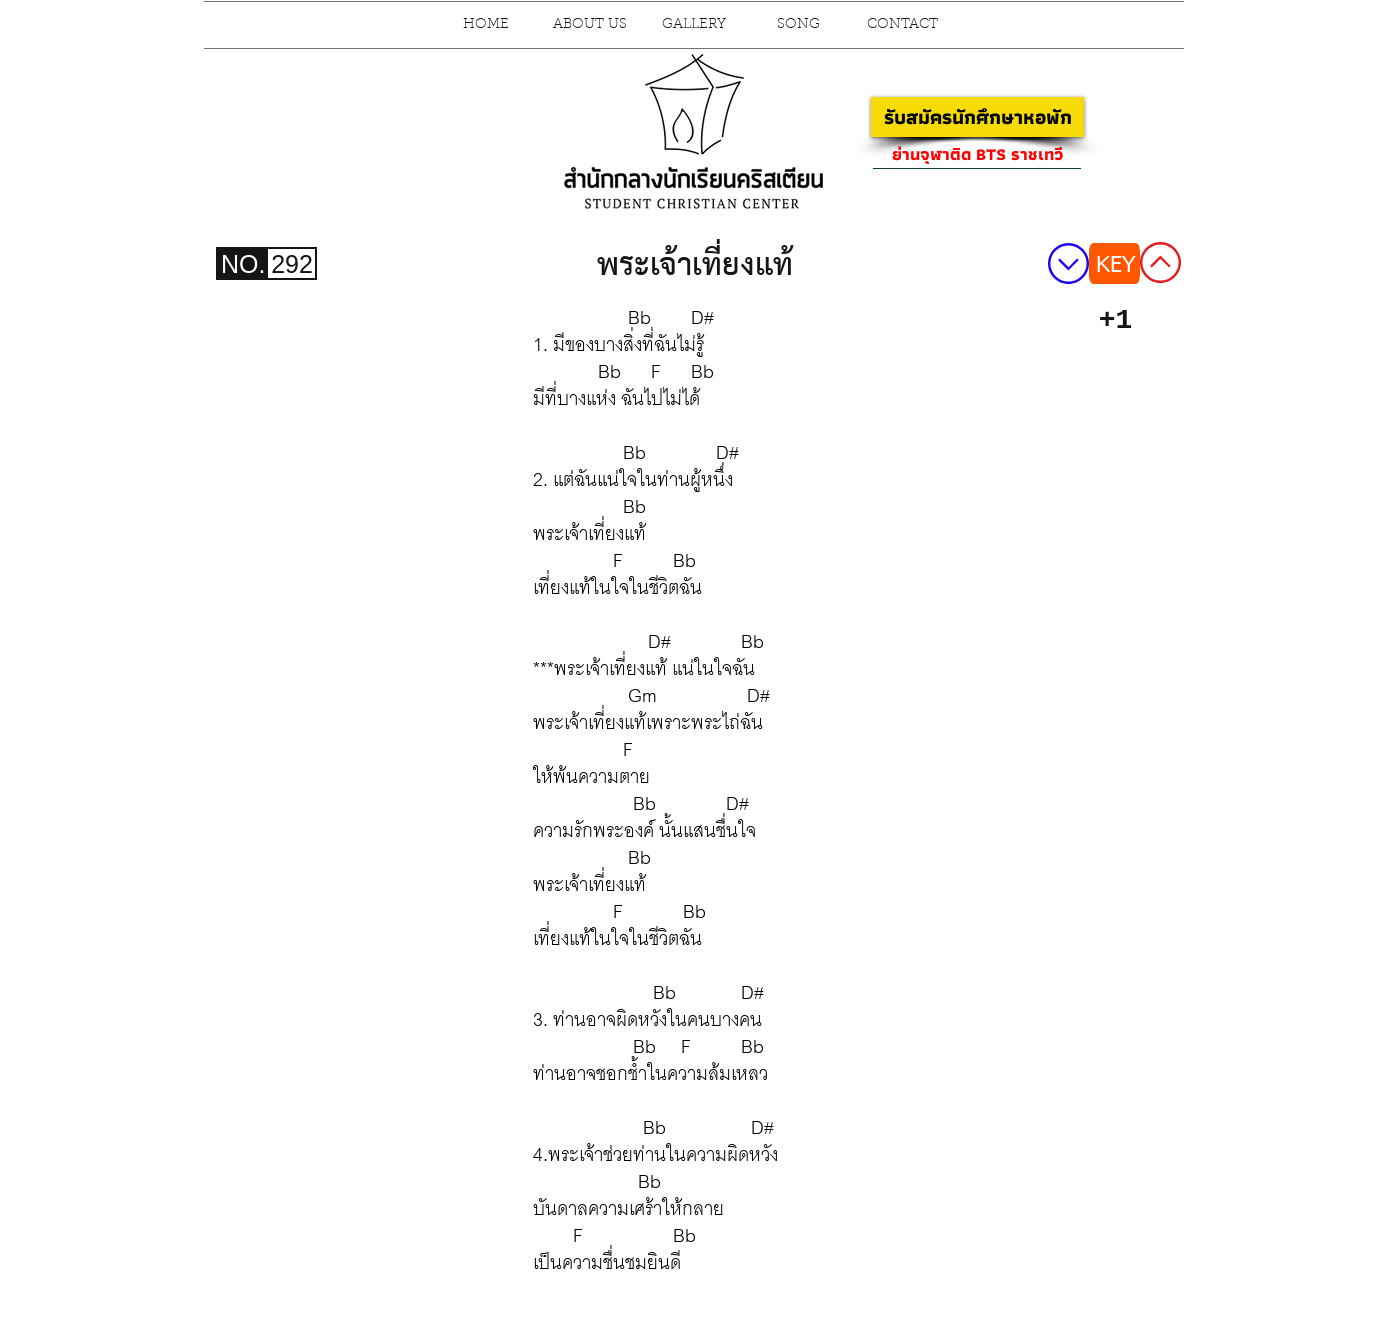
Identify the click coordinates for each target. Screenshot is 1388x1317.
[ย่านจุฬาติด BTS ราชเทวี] (977, 154)
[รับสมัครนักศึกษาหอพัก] (977, 117)
